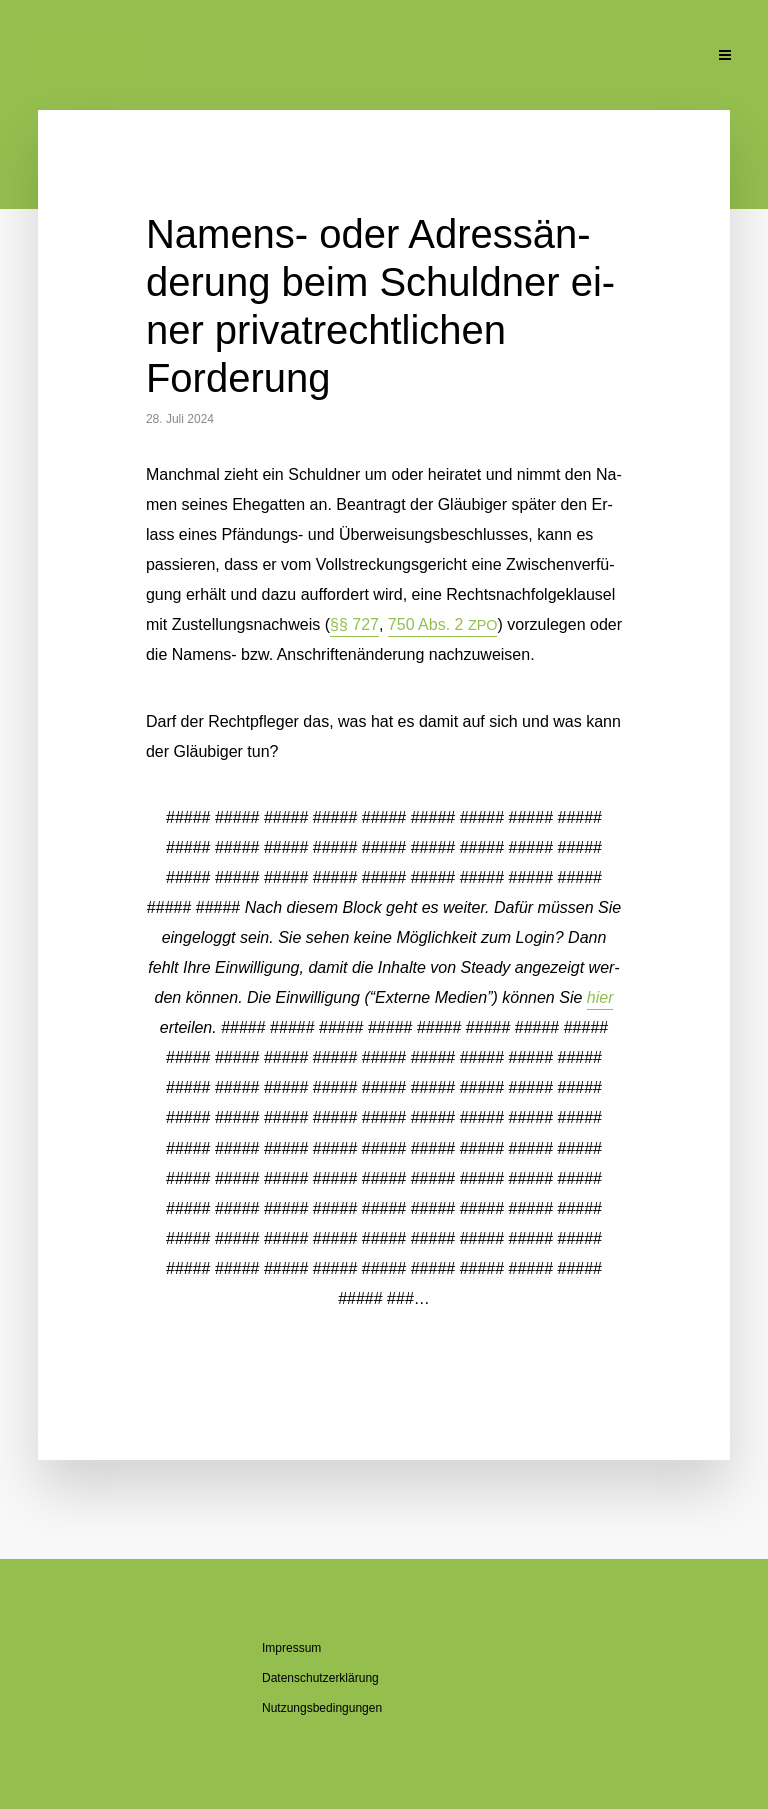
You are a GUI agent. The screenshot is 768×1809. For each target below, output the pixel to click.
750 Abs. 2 (443, 624)
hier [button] (600, 997)
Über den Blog (295, 57)
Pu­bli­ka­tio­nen (486, 57)
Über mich (199, 57)
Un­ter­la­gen (584, 57)
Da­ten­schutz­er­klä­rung (320, 1678)
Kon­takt (662, 57)
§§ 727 (354, 624)
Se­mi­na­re (388, 57)
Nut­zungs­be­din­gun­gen (322, 1708)
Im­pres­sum (291, 1648)
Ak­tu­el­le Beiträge (82, 57)
